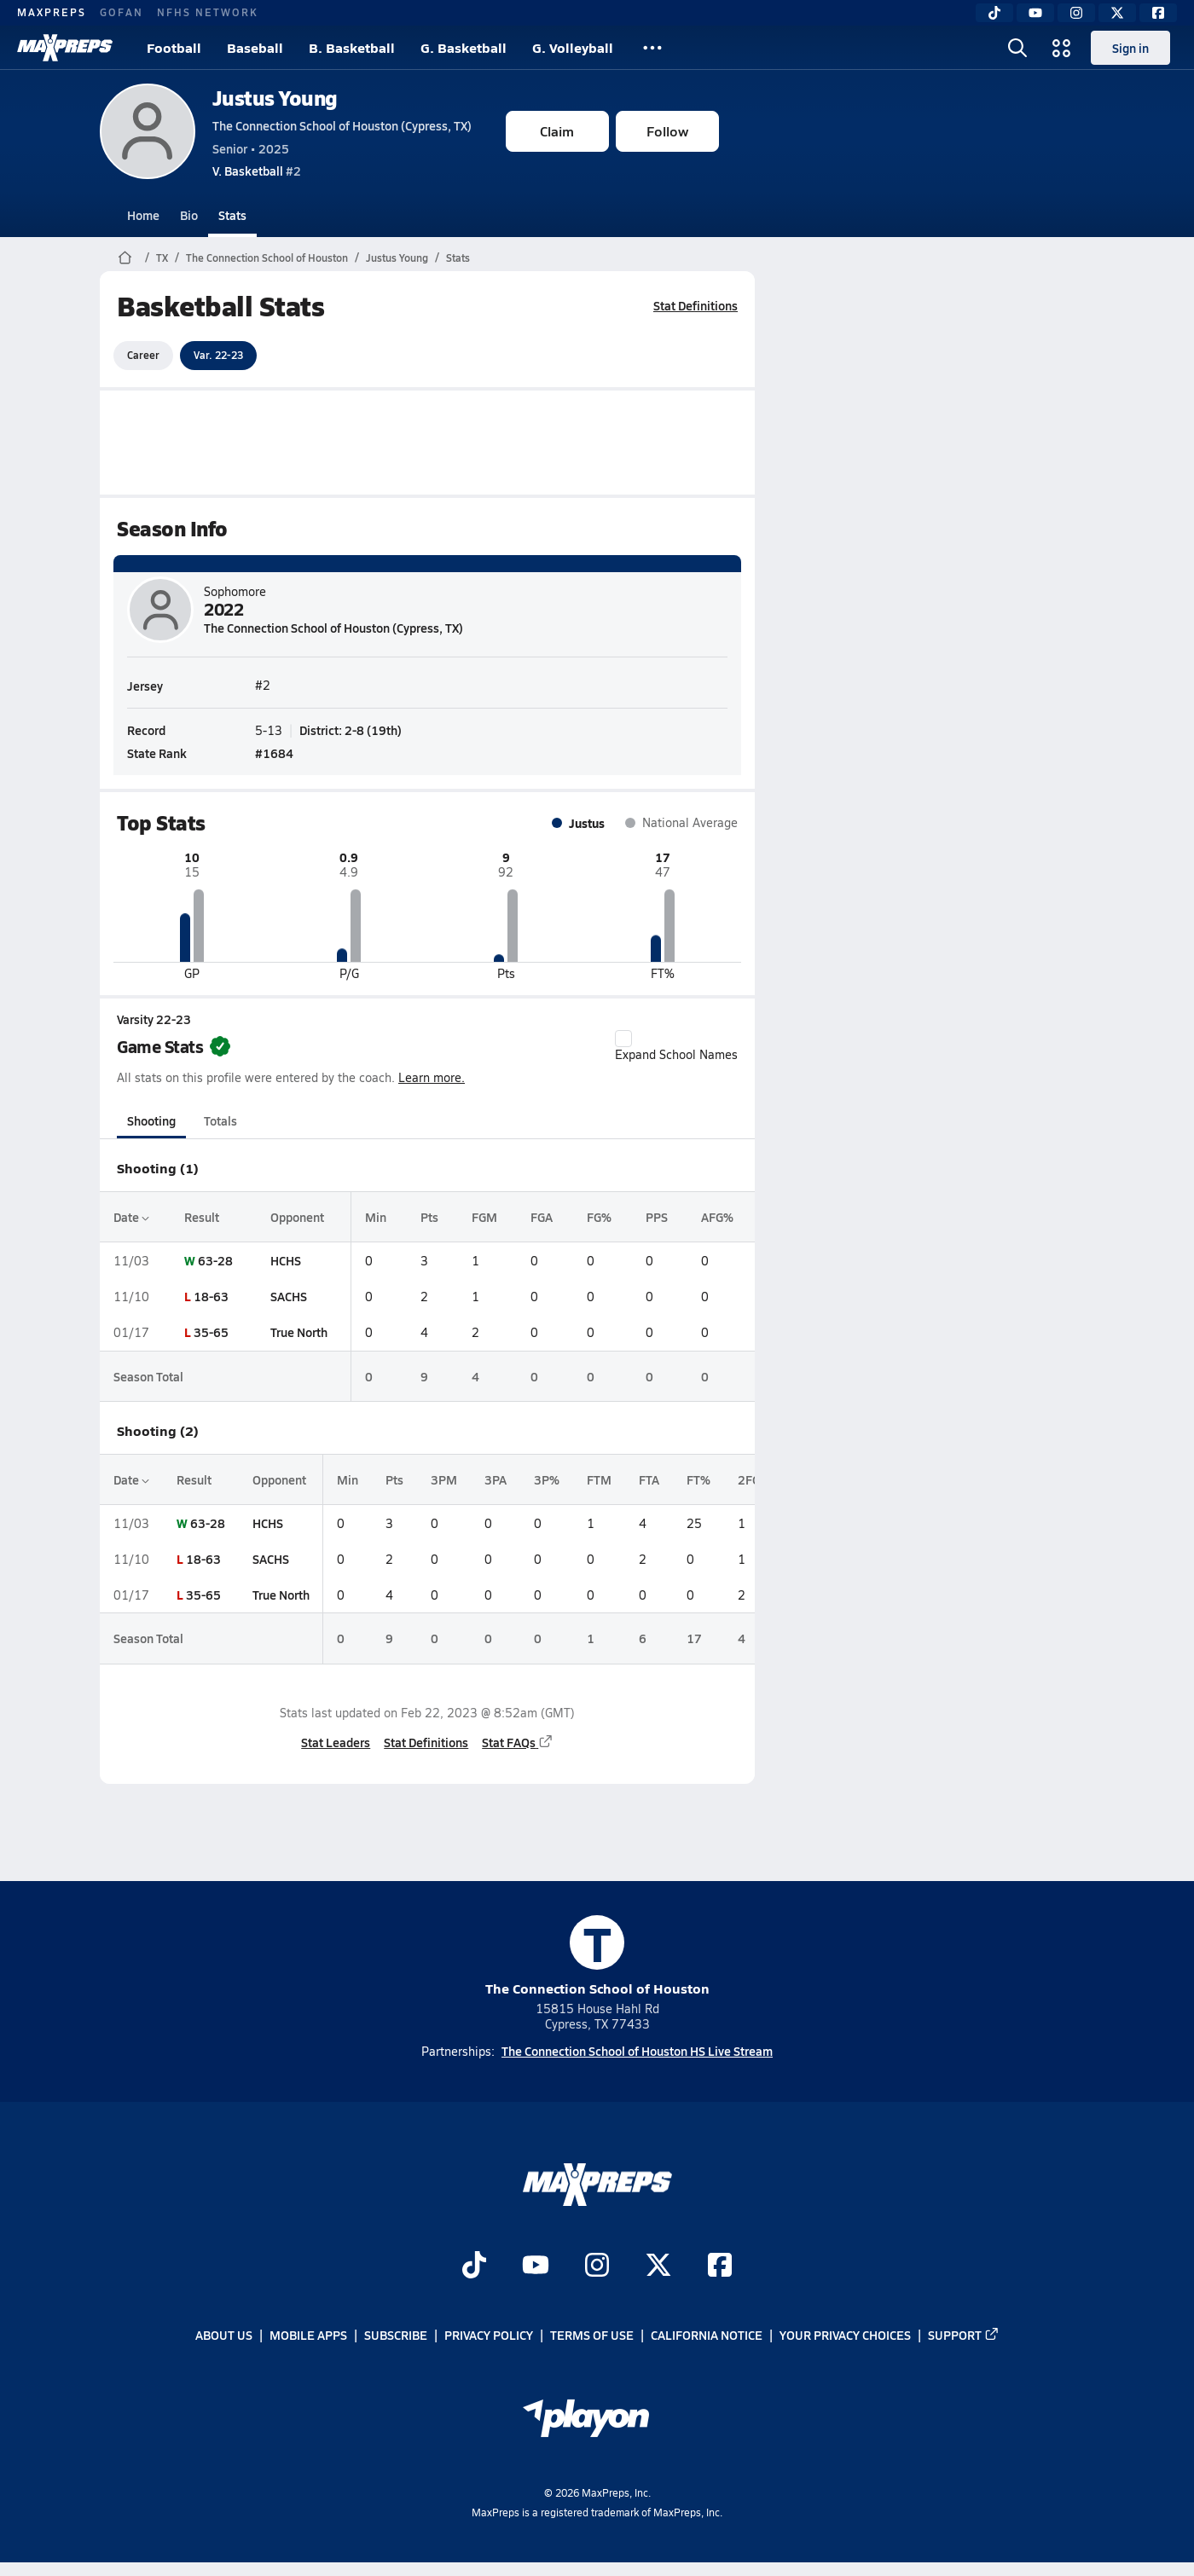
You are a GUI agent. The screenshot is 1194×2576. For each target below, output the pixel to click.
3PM (444, 1479)
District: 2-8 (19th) (350, 729)
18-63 (211, 1296)
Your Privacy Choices (845, 2335)
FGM (483, 1216)
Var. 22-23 (218, 355)
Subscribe (395, 2335)
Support (964, 2335)
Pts (429, 1216)
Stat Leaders (335, 1742)
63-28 (215, 1260)
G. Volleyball (572, 47)
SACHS (288, 1296)
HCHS (285, 1260)
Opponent (296, 1216)
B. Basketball (352, 47)
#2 (256, 170)
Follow (667, 131)
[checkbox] (623, 1038)
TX (162, 257)
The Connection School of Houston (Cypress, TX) (342, 125)
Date (131, 1216)
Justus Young (275, 97)
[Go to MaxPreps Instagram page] (597, 2267)
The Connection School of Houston (267, 257)
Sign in (1130, 47)
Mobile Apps (308, 2335)
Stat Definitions (695, 305)
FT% (698, 1479)
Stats (232, 214)
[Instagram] (1076, 12)
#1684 (274, 752)
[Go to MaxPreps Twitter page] (658, 2267)
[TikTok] (994, 12)
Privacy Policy (488, 2335)
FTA (649, 1479)
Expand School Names (676, 1046)
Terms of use (592, 2335)
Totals (219, 1120)
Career (143, 355)
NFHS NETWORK (207, 12)
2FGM (754, 1479)
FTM (599, 1479)
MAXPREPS (51, 12)
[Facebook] (1158, 12)
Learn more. (431, 1077)
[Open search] (1017, 48)
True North (298, 1331)
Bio (189, 214)
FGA (541, 1216)
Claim (557, 131)
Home (143, 214)
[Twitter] (1117, 12)
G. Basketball (463, 47)
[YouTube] (1035, 12)
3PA (495, 1479)
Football (174, 47)
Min (375, 1216)
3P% (546, 1479)
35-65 (211, 1331)
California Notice (706, 2335)
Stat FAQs (518, 1742)
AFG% (717, 1216)
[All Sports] (652, 48)
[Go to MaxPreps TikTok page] (474, 2267)
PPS (656, 1216)
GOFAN (121, 12)
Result (201, 1216)
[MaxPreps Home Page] (125, 257)
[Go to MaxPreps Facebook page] (719, 2267)
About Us (223, 2335)
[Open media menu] (1062, 48)
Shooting (151, 1120)
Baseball (255, 47)
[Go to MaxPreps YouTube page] (535, 2267)
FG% (598, 1216)
